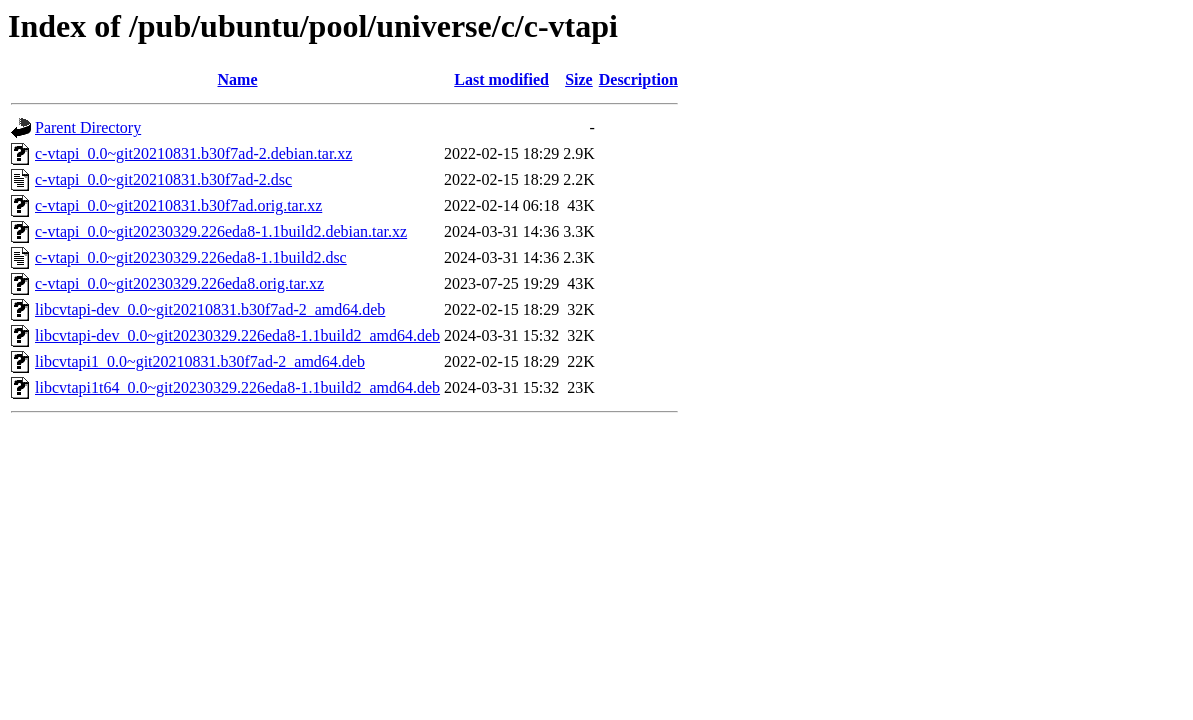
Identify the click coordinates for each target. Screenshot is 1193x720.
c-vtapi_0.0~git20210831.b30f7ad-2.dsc (163, 179)
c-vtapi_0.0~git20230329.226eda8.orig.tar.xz (179, 283)
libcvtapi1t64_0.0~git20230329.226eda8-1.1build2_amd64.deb (237, 387)
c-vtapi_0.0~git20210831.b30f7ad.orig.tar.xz (178, 205)
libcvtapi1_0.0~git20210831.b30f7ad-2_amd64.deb (200, 361)
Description (638, 79)
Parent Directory (88, 127)
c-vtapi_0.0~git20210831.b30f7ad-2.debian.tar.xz (193, 153)
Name (238, 79)
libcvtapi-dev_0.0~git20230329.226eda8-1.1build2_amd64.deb (237, 335)
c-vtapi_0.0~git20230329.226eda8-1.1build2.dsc (191, 257)
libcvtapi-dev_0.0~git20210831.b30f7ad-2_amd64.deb (210, 309)
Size (579, 79)
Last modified (501, 79)
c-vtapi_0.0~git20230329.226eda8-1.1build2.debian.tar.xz (221, 231)
